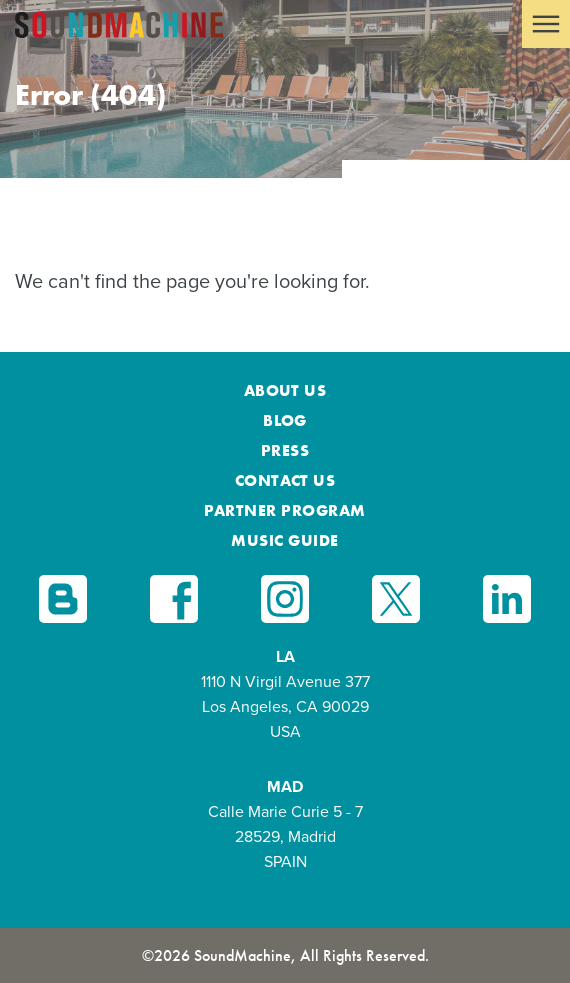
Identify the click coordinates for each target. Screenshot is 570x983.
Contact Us (285, 480)
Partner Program (284, 510)
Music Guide (284, 540)
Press (285, 450)
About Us (285, 390)
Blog (285, 420)
